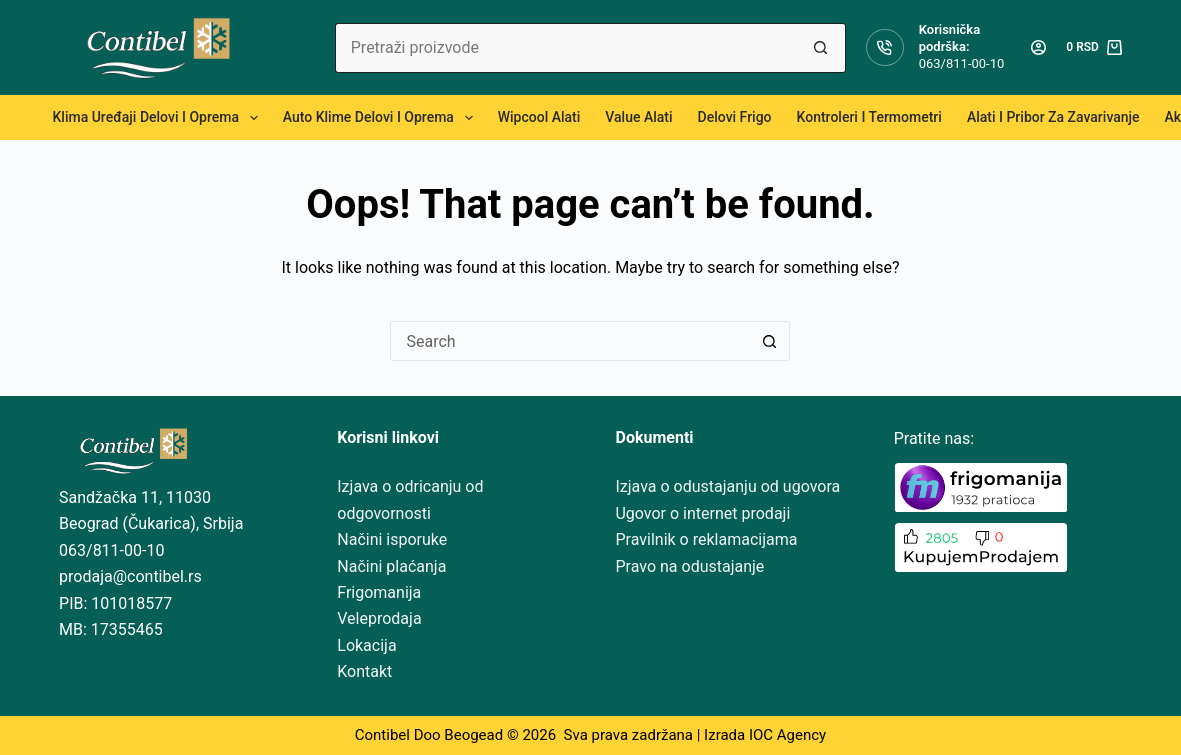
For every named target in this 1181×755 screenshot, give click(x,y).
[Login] (1038, 47)
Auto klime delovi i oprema (382, 118)
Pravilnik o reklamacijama (706, 539)
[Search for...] (565, 48)
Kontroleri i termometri (869, 117)
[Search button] (821, 48)
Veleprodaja (379, 618)
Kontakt (364, 671)
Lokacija (366, 645)
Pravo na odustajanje (689, 566)
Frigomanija (379, 592)
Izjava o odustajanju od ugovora (727, 486)
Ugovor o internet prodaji (702, 513)
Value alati (638, 117)
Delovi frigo (735, 117)
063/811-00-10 (962, 63)
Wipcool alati (539, 117)
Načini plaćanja (391, 566)
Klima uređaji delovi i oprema (159, 118)
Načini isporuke (392, 539)
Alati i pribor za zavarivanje (1053, 117)
